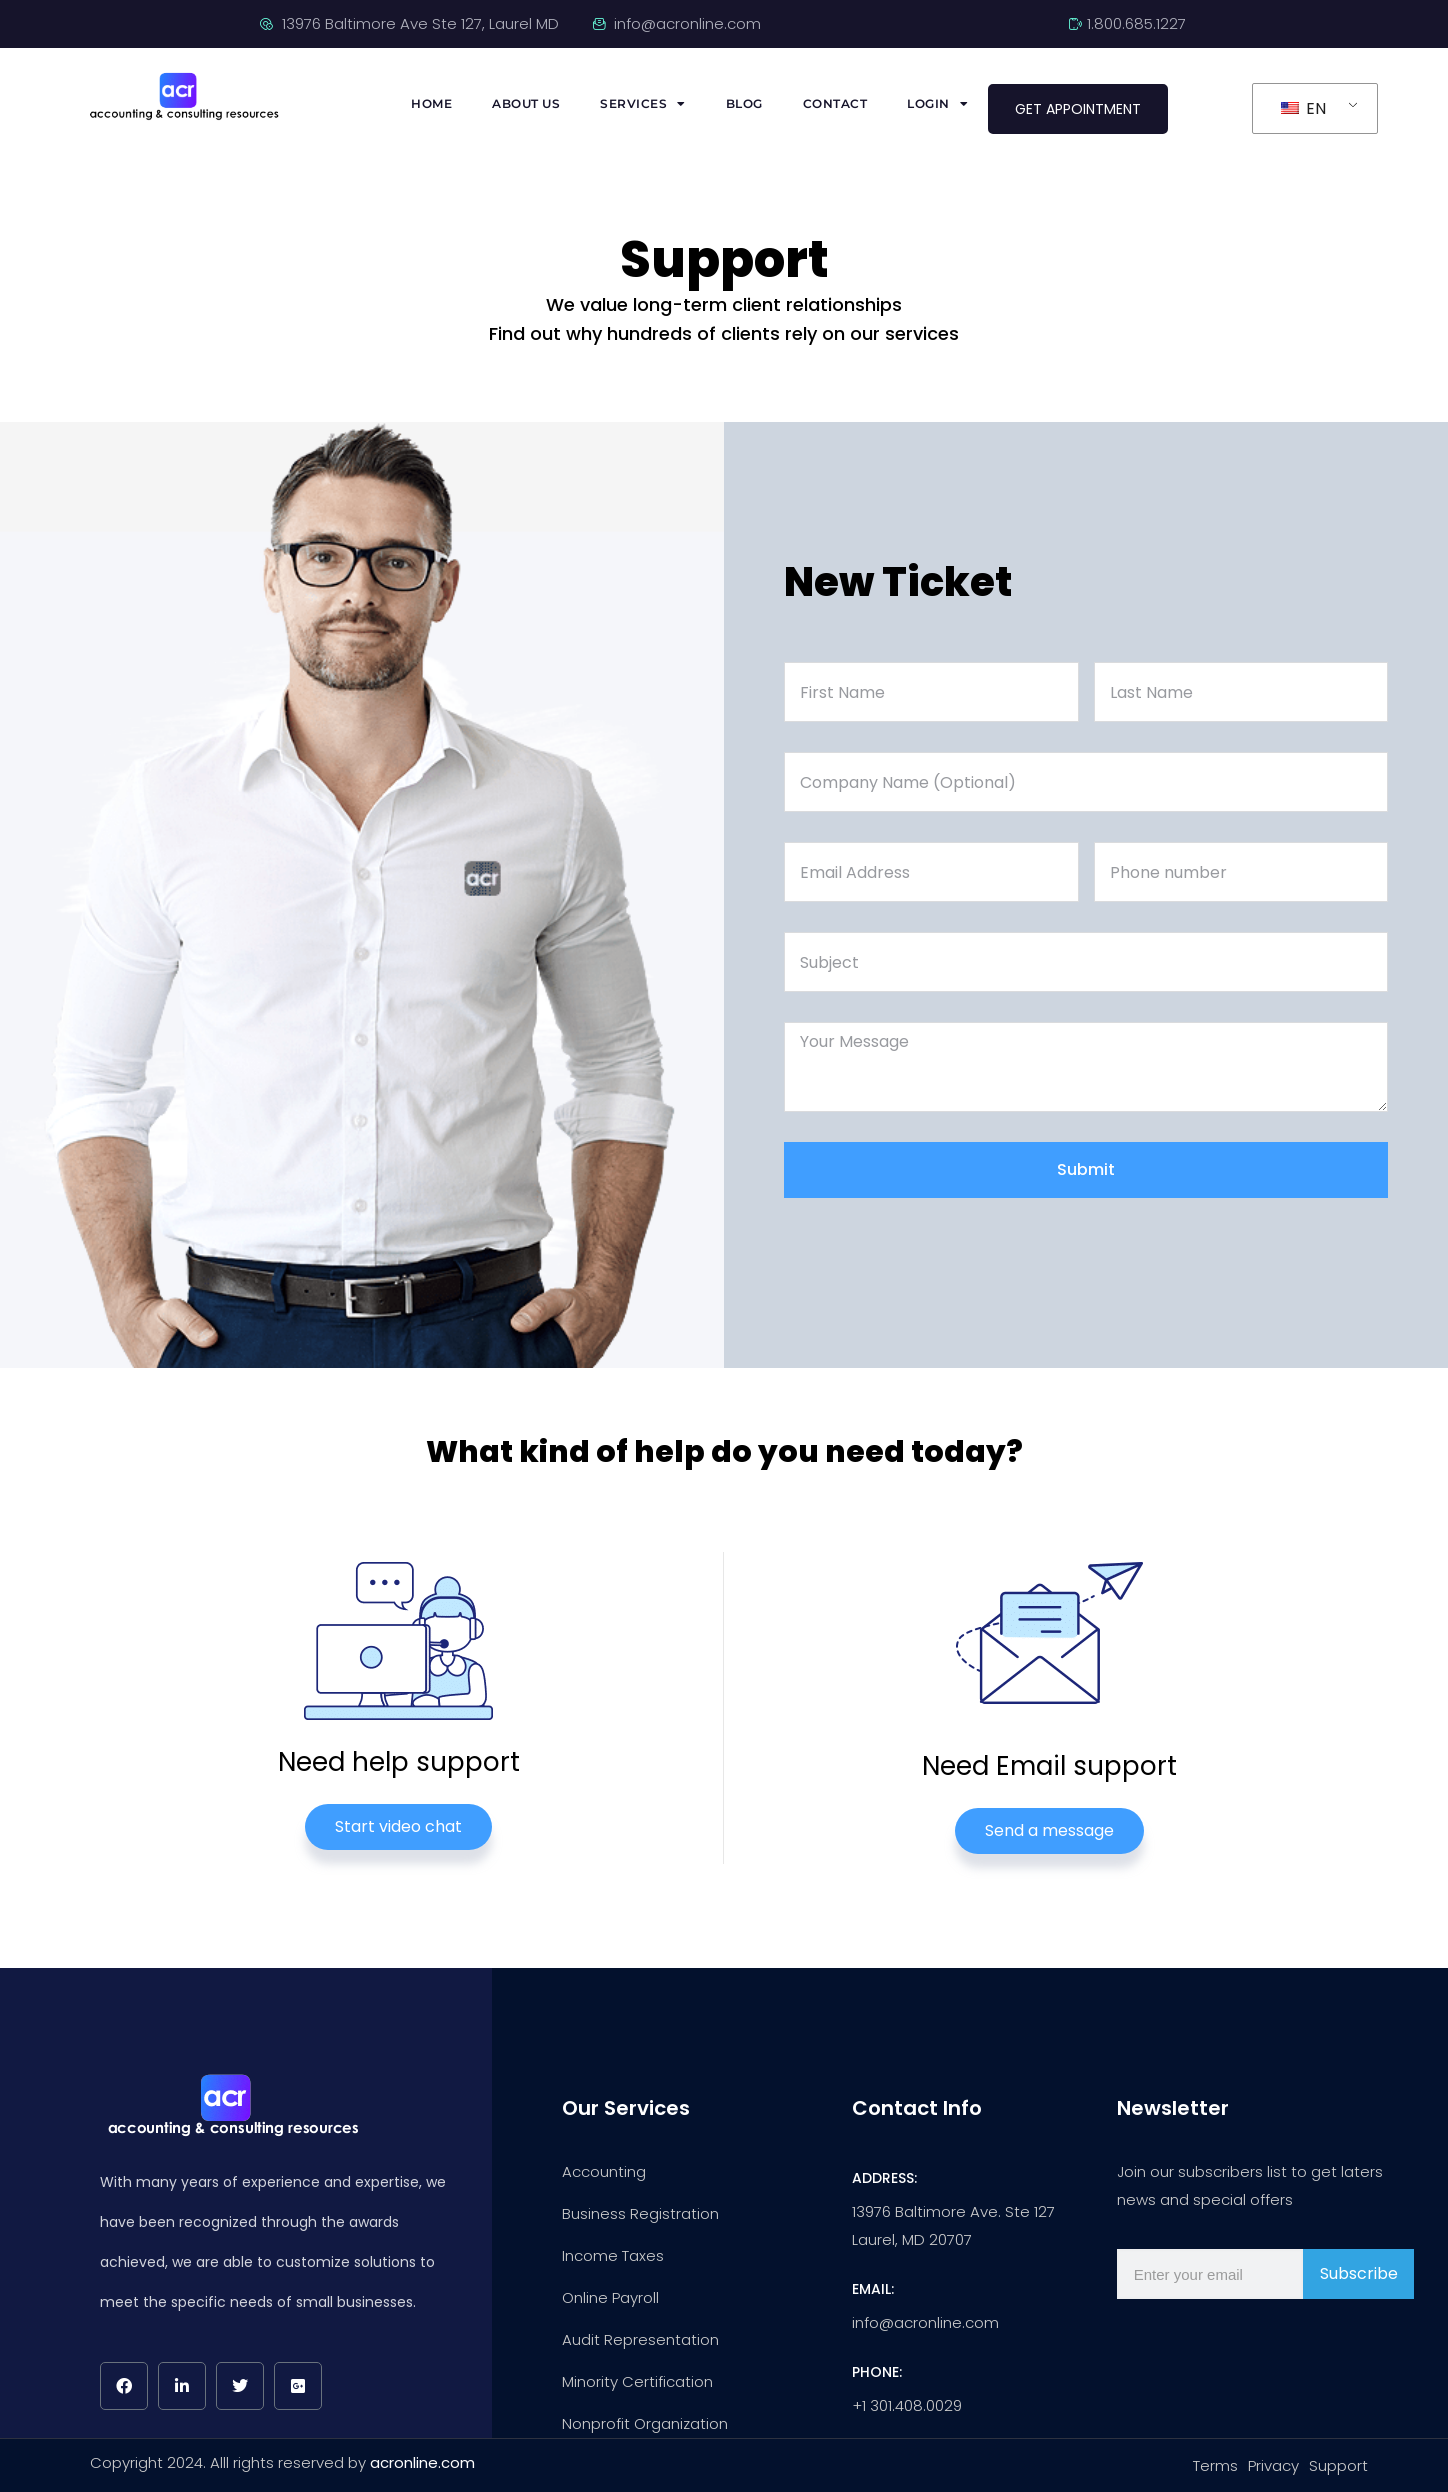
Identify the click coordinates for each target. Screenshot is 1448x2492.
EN (1303, 108)
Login (937, 104)
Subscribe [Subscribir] (1359, 2273)
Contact (835, 103)
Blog (744, 103)
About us (526, 103)
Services (643, 104)
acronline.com (422, 2462)
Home (431, 103)
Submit (1086, 1169)
